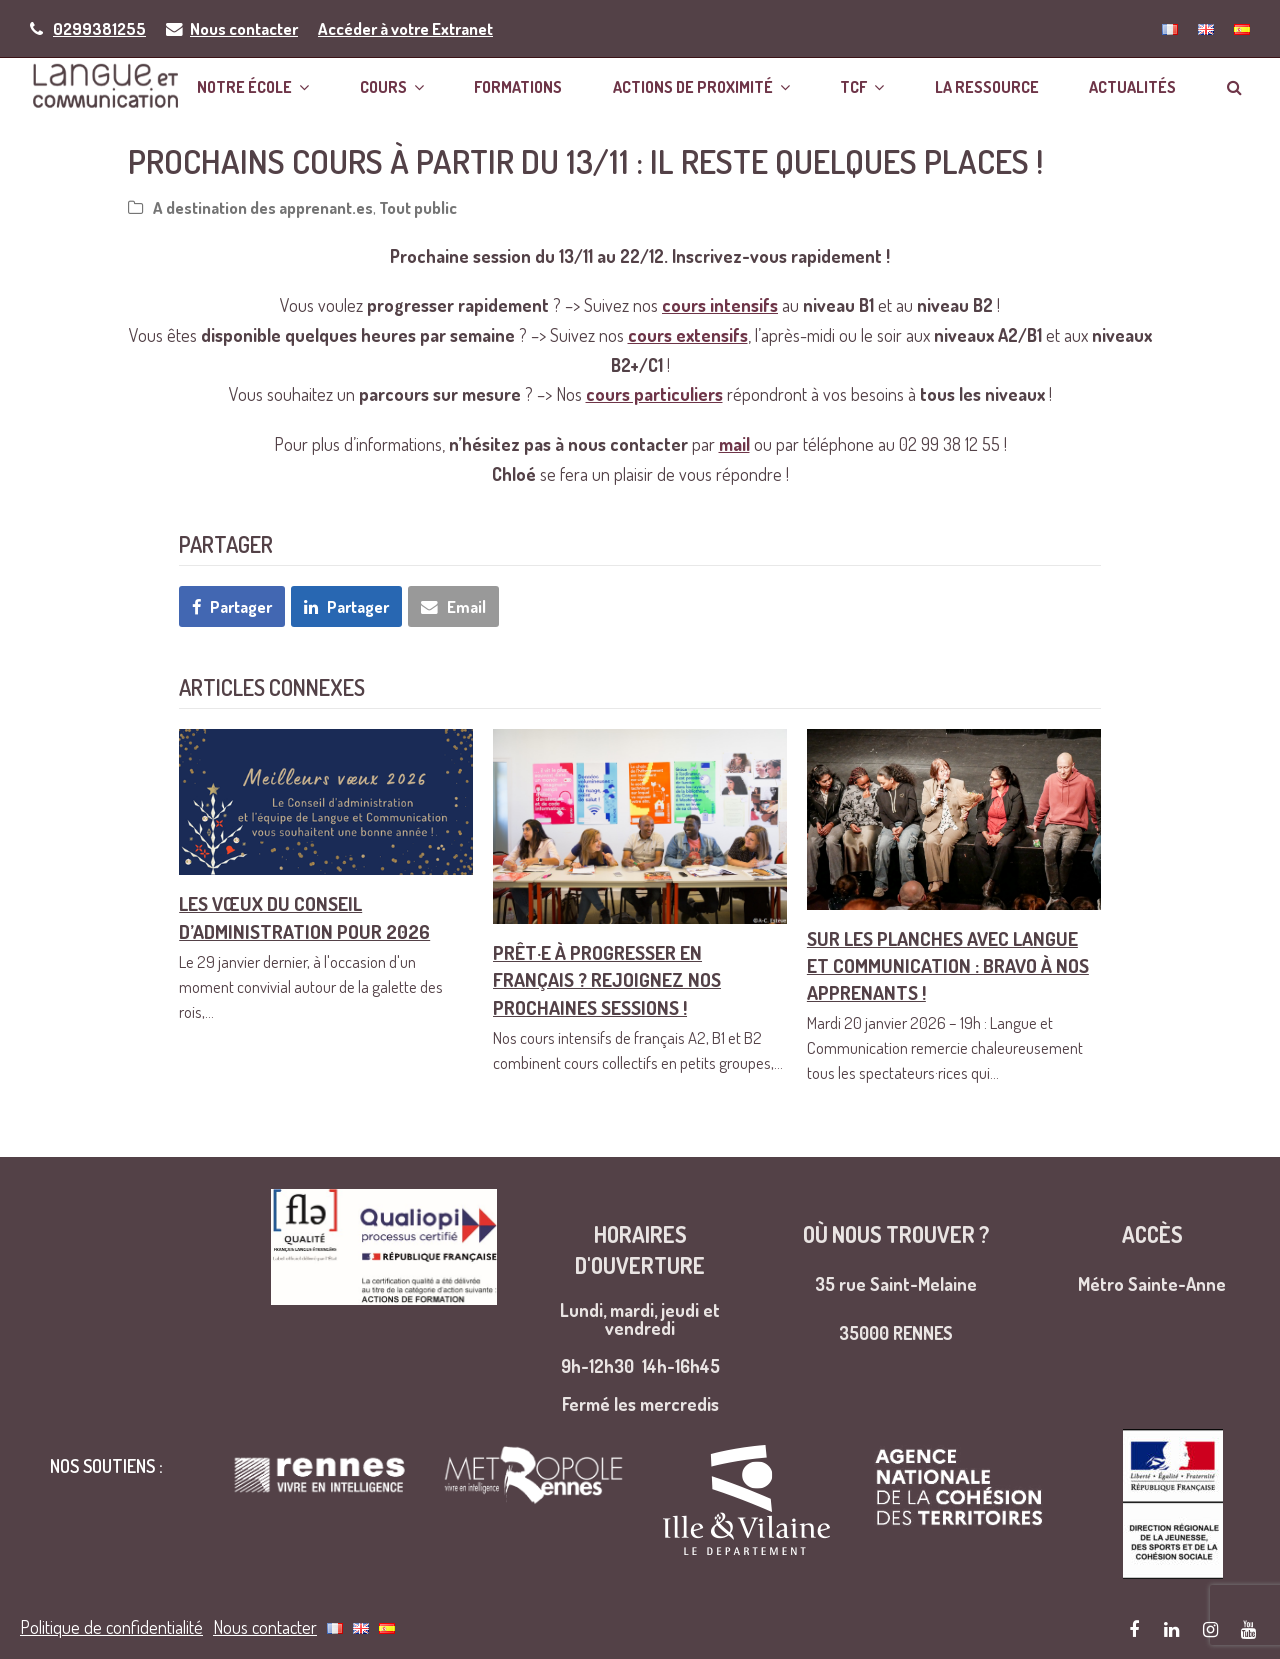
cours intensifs (720, 308)
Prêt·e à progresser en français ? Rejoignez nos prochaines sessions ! (607, 982)
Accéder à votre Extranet (405, 28)
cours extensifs (688, 338)
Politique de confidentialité (111, 1579)
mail (734, 447)
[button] (1237, 86)
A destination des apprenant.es (263, 210)
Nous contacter (244, 28)
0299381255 (99, 28)
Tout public (418, 210)
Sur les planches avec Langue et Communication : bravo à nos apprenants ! (948, 967)
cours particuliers (654, 397)
